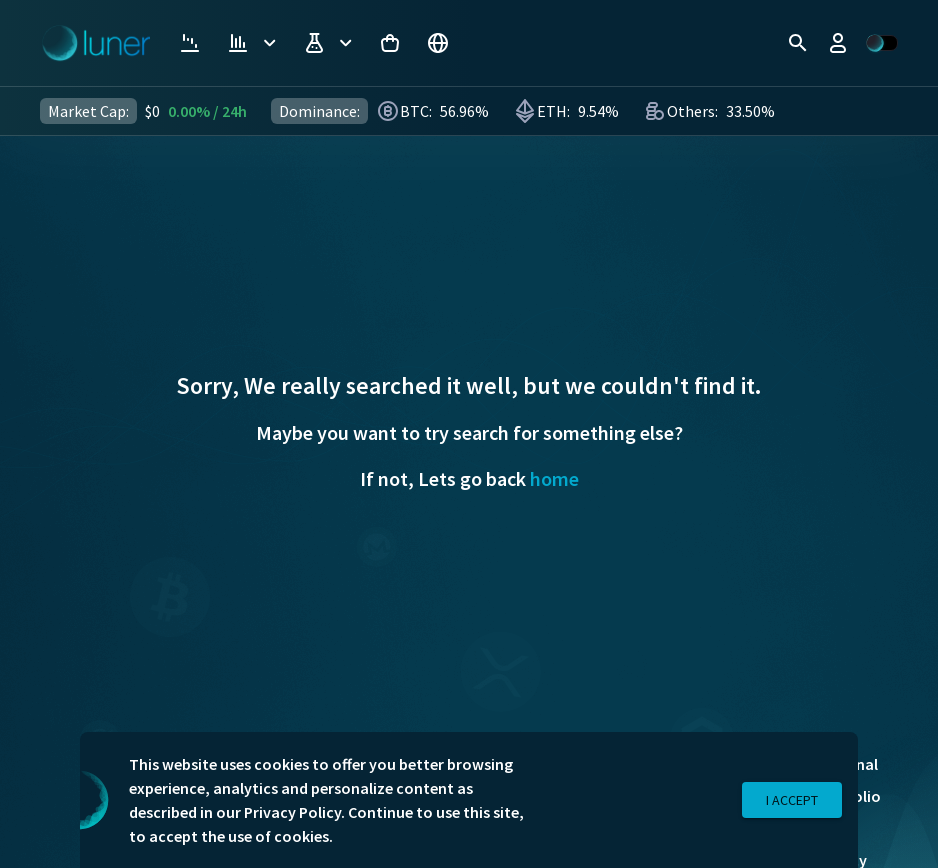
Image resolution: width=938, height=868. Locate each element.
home (554, 478)
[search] (798, 43)
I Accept (792, 800)
